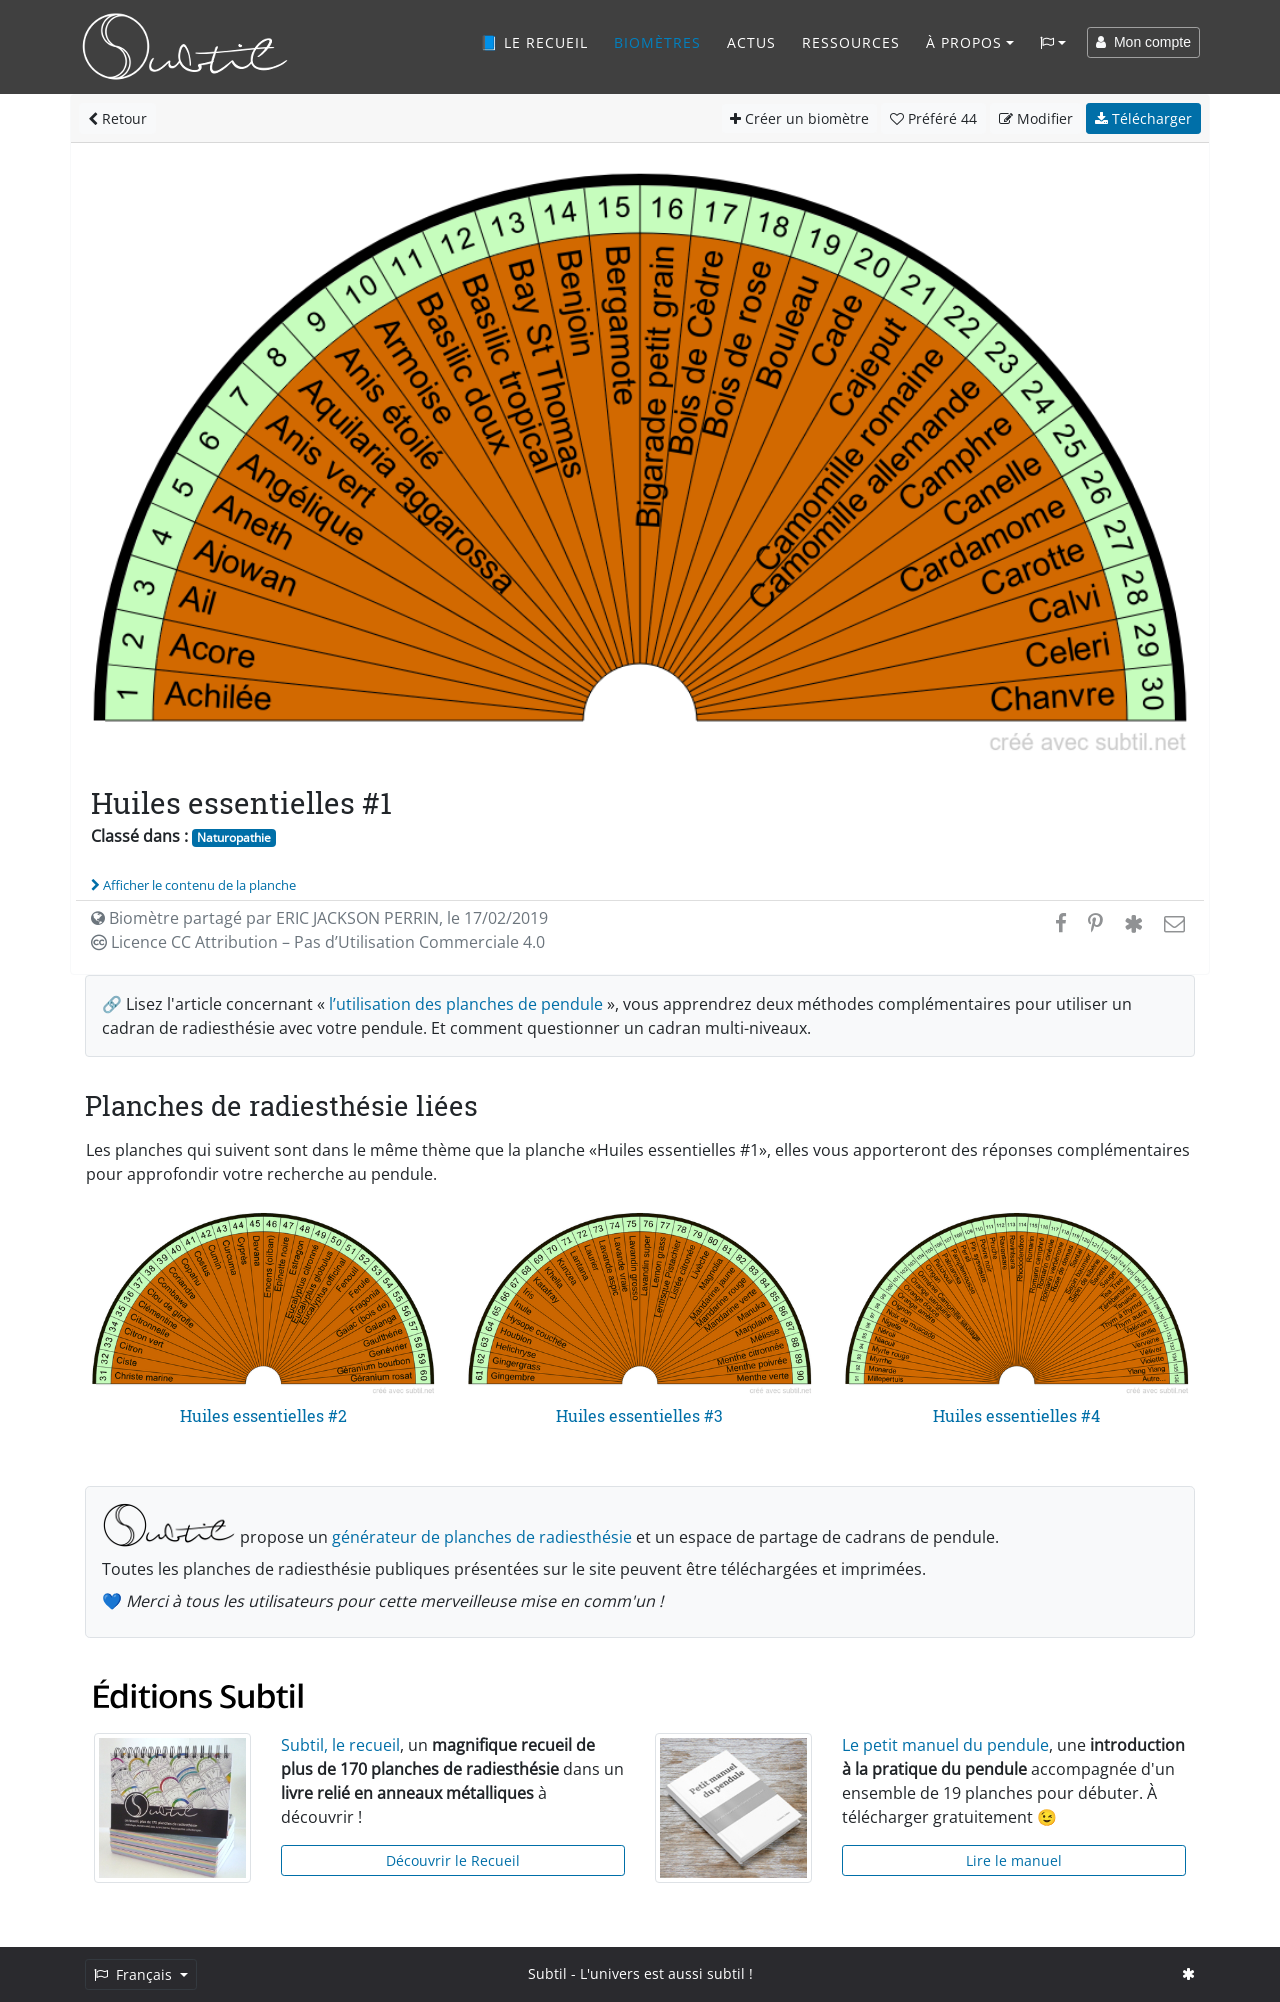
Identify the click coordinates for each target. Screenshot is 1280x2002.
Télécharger (1143, 118)
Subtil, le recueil (340, 1745)
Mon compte (1143, 42)
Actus (751, 42)
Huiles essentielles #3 (639, 1415)
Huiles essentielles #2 (263, 1415)
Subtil (547, 1973)
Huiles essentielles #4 (1016, 1415)
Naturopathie (234, 837)
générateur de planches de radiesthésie (482, 1537)
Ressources (851, 42)
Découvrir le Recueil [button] (453, 1860)
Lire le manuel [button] (1014, 1860)
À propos (964, 42)
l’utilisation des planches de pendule (466, 1004)
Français (135, 1974)
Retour (117, 118)
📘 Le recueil (534, 42)
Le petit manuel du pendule (945, 1745)
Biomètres (657, 42)
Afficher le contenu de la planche (193, 885)
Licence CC (318, 942)
